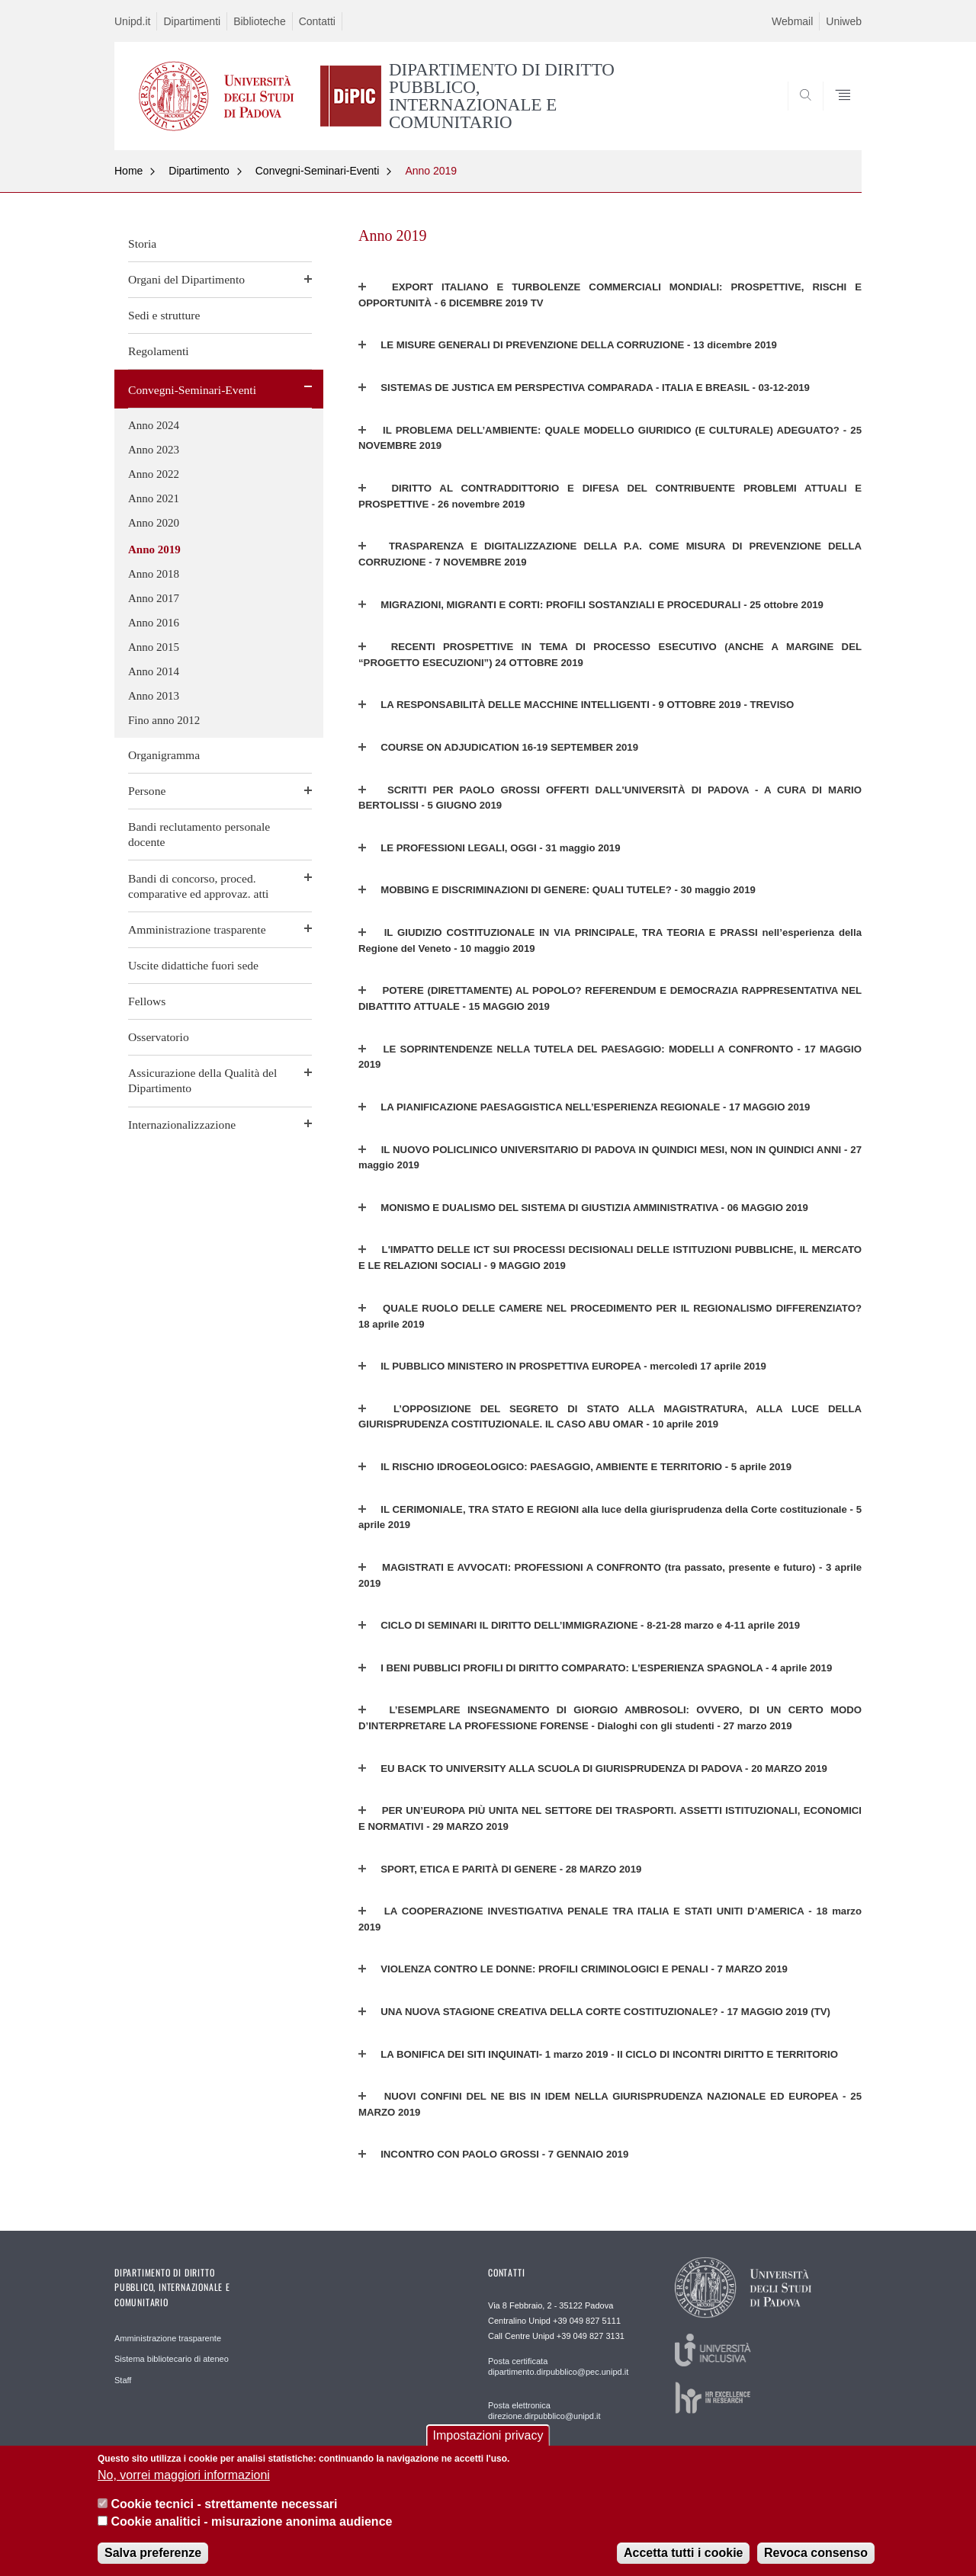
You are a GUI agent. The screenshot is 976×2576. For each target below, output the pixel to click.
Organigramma (164, 754)
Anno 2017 (153, 598)
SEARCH (835, 112)
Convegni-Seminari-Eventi (317, 171)
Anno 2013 (153, 696)
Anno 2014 (153, 671)
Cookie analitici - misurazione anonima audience (251, 2521)
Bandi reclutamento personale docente (199, 834)
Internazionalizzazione (182, 1124)
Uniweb (844, 21)
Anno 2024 (153, 425)
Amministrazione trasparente (197, 929)
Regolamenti (158, 350)
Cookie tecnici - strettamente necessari (224, 2504)
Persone (146, 790)
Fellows (146, 1001)
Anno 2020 (153, 523)
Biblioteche (259, 21)
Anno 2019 (431, 171)
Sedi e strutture (164, 315)
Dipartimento (199, 171)
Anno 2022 (153, 474)
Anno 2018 (153, 574)
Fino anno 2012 (164, 720)
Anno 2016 (153, 623)
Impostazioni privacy (488, 2436)
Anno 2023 (153, 450)
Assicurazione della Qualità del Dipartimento (202, 1080)
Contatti (317, 21)
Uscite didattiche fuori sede (193, 965)
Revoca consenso (816, 2552)
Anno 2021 (153, 498)
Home (128, 171)
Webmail (792, 21)
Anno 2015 (153, 647)
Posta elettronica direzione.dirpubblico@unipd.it (544, 2411)
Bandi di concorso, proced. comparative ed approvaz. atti (198, 886)
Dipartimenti (191, 21)
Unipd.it (132, 21)
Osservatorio (158, 1036)
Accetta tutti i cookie (683, 2552)
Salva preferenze (152, 2552)
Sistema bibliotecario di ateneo (171, 2358)
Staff (122, 2380)
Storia (142, 243)
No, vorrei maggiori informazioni (184, 2475)
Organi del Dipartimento (186, 279)
